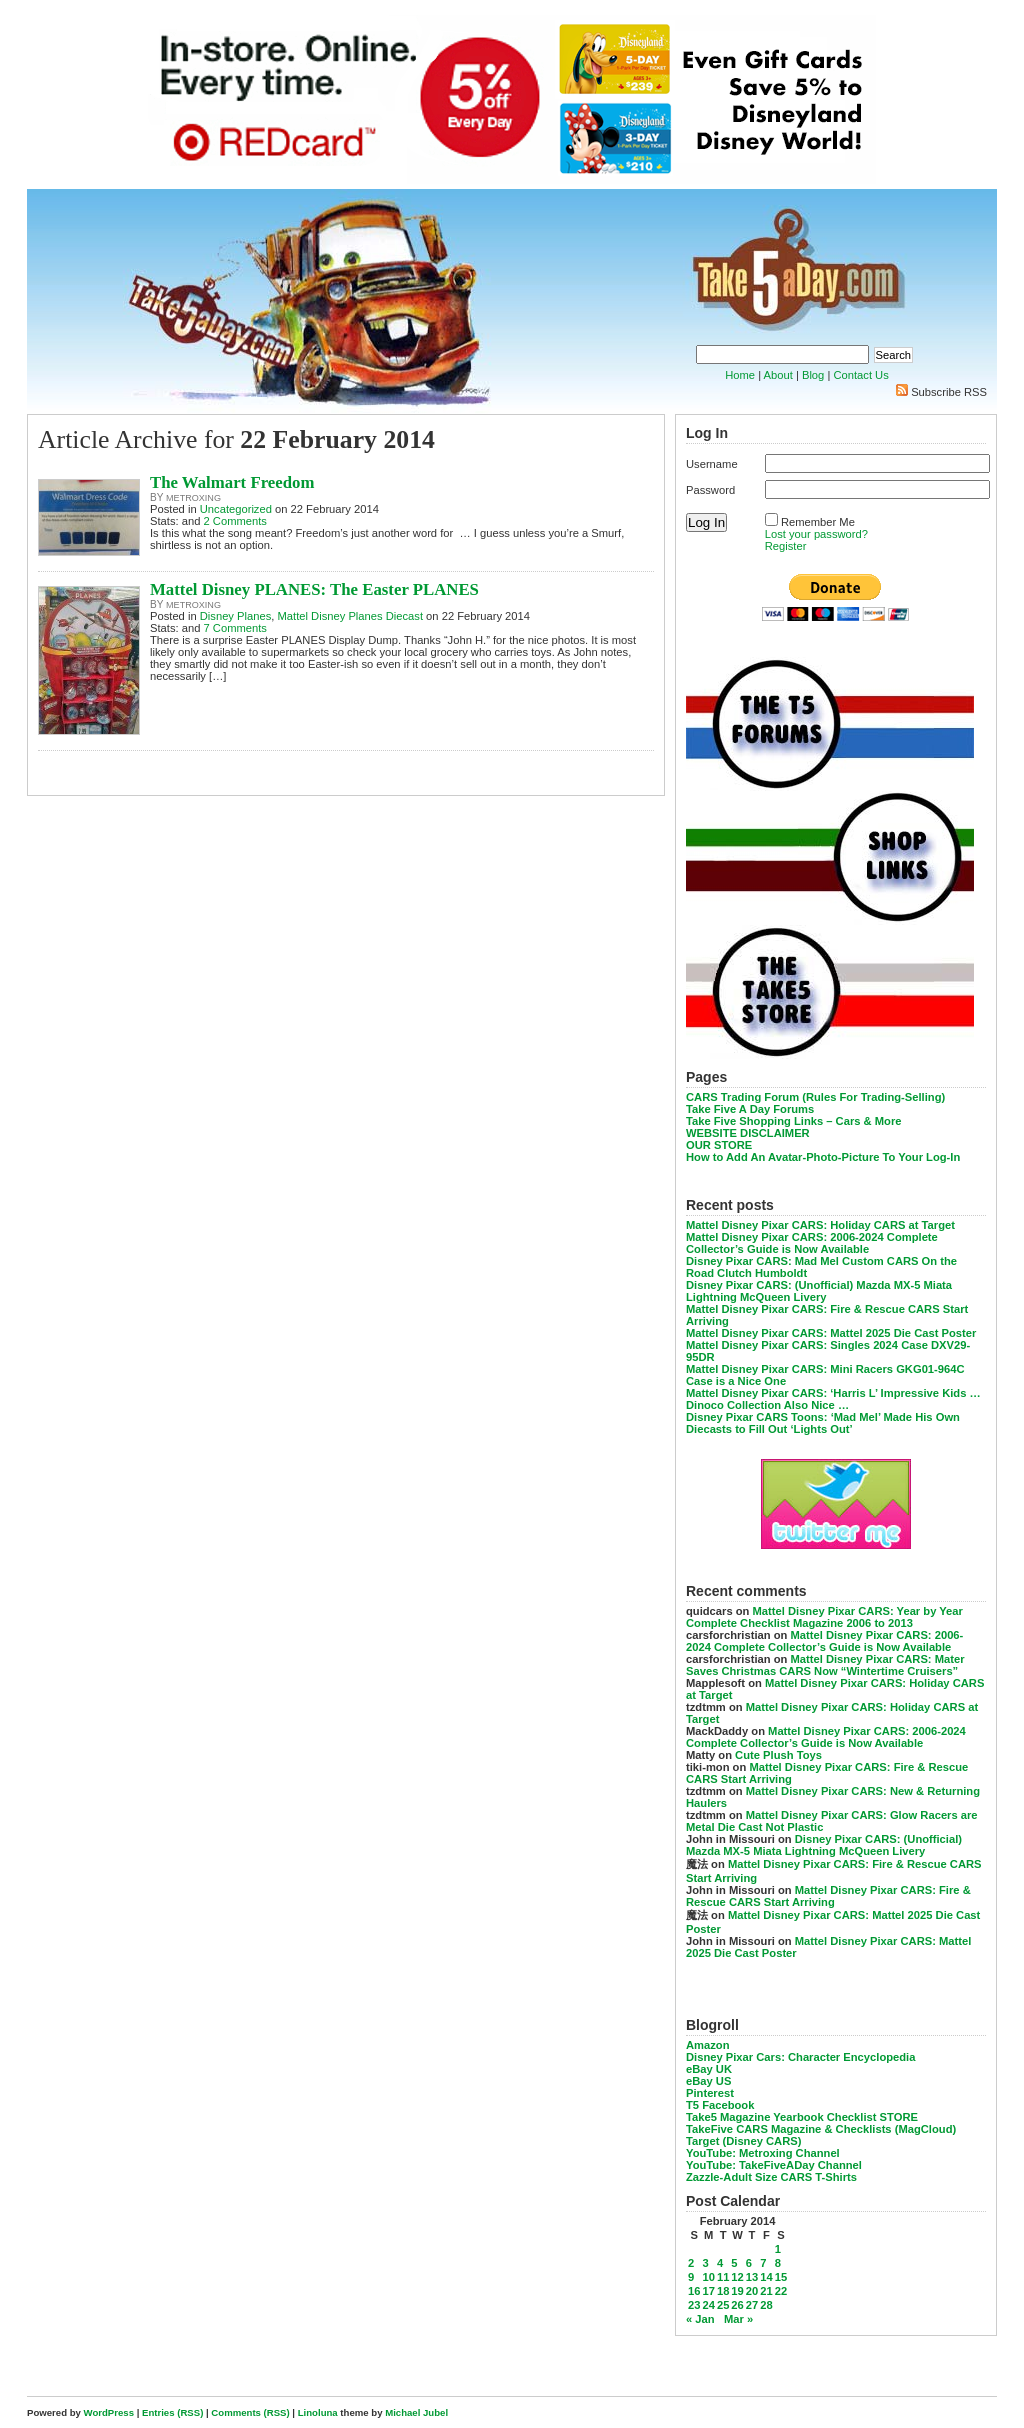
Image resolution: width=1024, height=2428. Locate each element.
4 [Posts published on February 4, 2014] (720, 2263)
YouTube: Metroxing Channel (763, 2153)
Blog (813, 375)
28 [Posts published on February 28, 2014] (766, 2305)
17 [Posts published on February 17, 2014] (708, 2291)
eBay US (708, 2081)
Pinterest (710, 2093)
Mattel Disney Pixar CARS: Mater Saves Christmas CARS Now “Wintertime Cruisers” (825, 1665)
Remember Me (818, 522)
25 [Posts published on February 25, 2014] (723, 2305)
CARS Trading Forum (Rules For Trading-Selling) (815, 1097)
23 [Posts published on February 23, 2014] (694, 2305)
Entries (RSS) (172, 2412)
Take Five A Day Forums (750, 1109)
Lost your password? (816, 534)
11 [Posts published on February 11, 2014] (723, 2277)
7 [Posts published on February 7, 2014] (763, 2263)
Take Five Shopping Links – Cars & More (794, 1121)
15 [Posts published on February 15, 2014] (781, 2277)
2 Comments (235, 521)
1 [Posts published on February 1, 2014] (778, 2249)
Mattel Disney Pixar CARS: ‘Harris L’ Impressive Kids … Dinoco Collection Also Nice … (833, 1399)
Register (786, 546)
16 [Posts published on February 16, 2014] (694, 2291)
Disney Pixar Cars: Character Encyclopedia (800, 2057)
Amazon (708, 2045)
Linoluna (318, 2412)
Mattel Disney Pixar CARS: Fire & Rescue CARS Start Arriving (828, 1896)
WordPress (109, 2412)
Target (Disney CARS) (743, 2141)
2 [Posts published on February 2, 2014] (691, 2263)
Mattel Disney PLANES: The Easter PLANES (314, 589)
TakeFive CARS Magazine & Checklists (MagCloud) (821, 2129)
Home (740, 375)
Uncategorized (236, 509)
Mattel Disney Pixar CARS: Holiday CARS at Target (820, 1225)
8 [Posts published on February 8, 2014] (778, 2263)
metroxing (193, 498)
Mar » (738, 2319)
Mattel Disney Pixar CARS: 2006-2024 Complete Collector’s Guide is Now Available (812, 1243)
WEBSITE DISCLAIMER (748, 1133)
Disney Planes (236, 616)
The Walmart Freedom (232, 482)
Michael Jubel (416, 2412)
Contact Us (860, 375)
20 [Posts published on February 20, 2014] (752, 2291)
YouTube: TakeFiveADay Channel (774, 2165)
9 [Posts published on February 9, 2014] (691, 2277)
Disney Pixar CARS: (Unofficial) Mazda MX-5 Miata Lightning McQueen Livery (819, 1291)
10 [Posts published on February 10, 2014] (708, 2277)
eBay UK (709, 2069)
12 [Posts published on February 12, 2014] (737, 2277)
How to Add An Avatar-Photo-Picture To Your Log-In (823, 1157)
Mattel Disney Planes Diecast (351, 616)
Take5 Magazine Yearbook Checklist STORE (802, 2117)
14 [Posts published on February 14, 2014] (766, 2277)
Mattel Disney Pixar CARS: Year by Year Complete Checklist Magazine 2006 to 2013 (824, 1617)
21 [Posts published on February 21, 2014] (766, 2291)
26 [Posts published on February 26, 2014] (737, 2305)
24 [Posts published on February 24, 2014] (708, 2305)
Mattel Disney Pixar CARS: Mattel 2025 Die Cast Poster (831, 1333)
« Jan (700, 2319)
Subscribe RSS (949, 392)
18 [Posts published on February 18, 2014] (723, 2291)
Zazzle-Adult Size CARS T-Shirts (771, 2177)
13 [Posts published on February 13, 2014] (752, 2277)
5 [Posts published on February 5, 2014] (734, 2263)
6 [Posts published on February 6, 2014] (749, 2263)
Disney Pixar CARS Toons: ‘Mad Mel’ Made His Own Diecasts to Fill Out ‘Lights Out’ (823, 1423)
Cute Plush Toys (778, 1755)
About (778, 375)
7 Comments (235, 628)
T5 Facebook (720, 2105)
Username (712, 464)
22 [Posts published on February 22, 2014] (781, 2291)
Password (710, 490)
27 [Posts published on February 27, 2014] (752, 2305)
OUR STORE (719, 1145)
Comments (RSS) (250, 2412)
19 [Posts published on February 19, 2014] (737, 2291)
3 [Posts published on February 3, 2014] (705, 2263)
